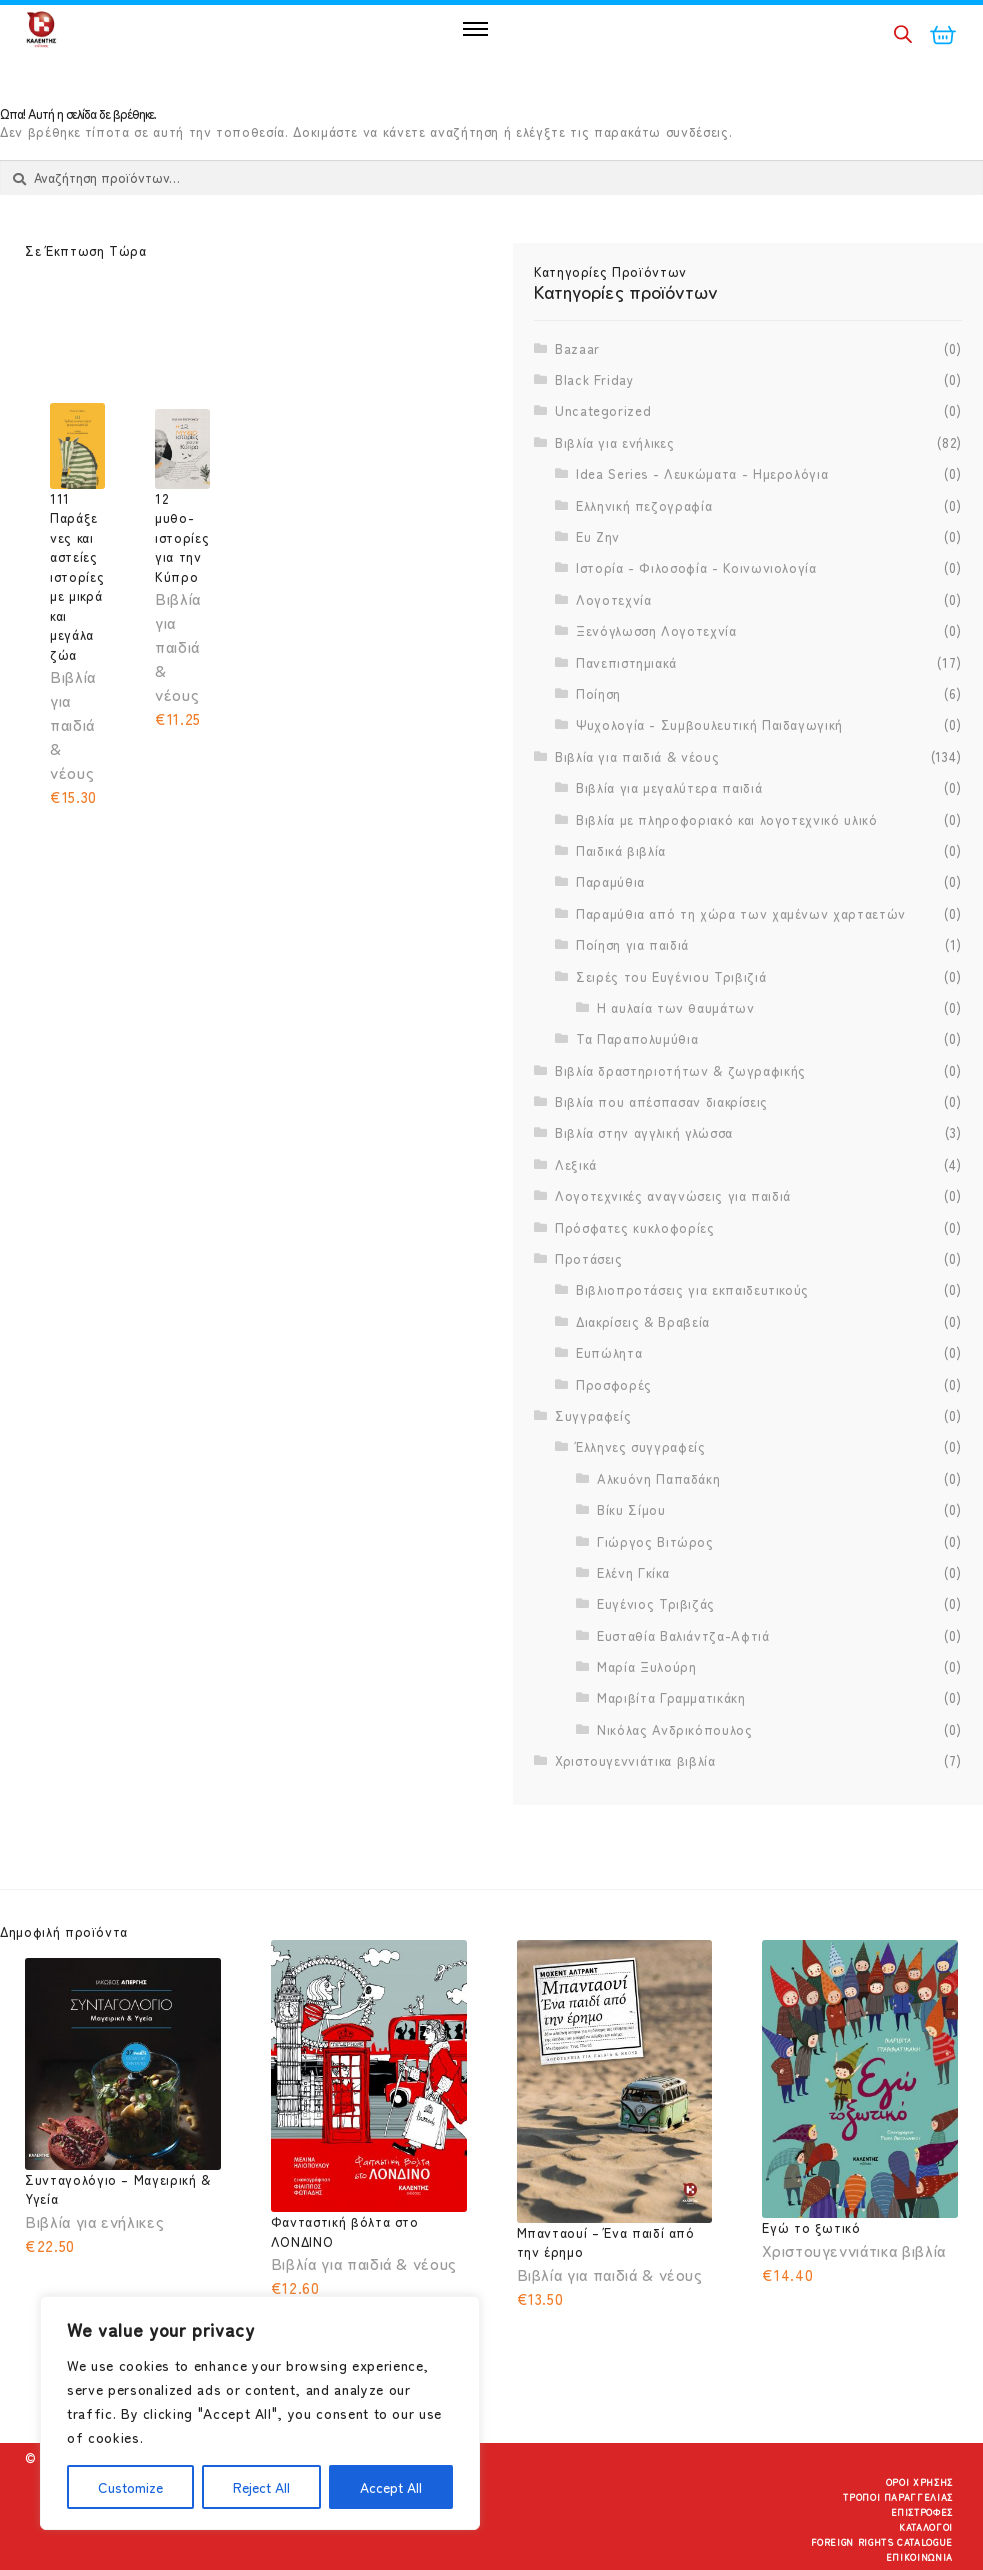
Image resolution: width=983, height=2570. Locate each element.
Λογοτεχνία (614, 599)
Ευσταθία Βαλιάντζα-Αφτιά (683, 1635)
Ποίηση (598, 693)
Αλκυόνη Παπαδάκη (658, 1478)
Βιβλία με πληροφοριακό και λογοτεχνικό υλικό (727, 819)
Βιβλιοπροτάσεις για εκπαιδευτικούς (692, 1289)
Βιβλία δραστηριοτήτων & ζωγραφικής (680, 1070)
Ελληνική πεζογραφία (644, 505)
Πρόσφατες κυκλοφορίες (635, 1227)
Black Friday (594, 379)
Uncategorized (603, 410)
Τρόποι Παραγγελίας (898, 2497)
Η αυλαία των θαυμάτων (676, 1007)
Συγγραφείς (593, 1415)
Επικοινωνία (919, 2557)
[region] (260, 2413)
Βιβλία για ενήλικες (614, 442)
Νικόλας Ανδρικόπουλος (675, 1729)
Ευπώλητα (609, 1352)
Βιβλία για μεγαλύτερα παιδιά (669, 787)
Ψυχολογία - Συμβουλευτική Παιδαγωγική (709, 724)
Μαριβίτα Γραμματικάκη (671, 1697)
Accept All (391, 2487)
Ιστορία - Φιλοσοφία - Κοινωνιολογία (696, 567)
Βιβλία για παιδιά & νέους (637, 756)
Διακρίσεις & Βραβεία (643, 1321)
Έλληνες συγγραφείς (641, 1446)
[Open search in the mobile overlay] (903, 34)
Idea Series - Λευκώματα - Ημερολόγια (702, 473)
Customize (130, 2487)
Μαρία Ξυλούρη (646, 1666)
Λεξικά (576, 1164)
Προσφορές (614, 1384)
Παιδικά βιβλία (621, 850)
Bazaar (577, 348)
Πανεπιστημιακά (626, 662)
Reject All (261, 2487)
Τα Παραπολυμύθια (637, 1038)
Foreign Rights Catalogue (882, 2542)
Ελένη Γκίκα (633, 1572)
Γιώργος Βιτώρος (655, 1541)
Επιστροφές (922, 2512)
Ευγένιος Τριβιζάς (656, 1603)
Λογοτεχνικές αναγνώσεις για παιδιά (673, 1195)
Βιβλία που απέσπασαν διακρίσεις (661, 1101)
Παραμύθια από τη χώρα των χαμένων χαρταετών (741, 913)
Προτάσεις (589, 1258)
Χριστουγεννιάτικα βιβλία (635, 1760)
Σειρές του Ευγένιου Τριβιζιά (671, 976)
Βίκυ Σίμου (631, 1509)
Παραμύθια (610, 881)
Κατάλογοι (926, 2527)
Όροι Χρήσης (919, 2482)
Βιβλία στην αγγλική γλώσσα (644, 1132)
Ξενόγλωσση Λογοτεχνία (656, 630)
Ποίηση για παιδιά (632, 944)
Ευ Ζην (598, 536)
